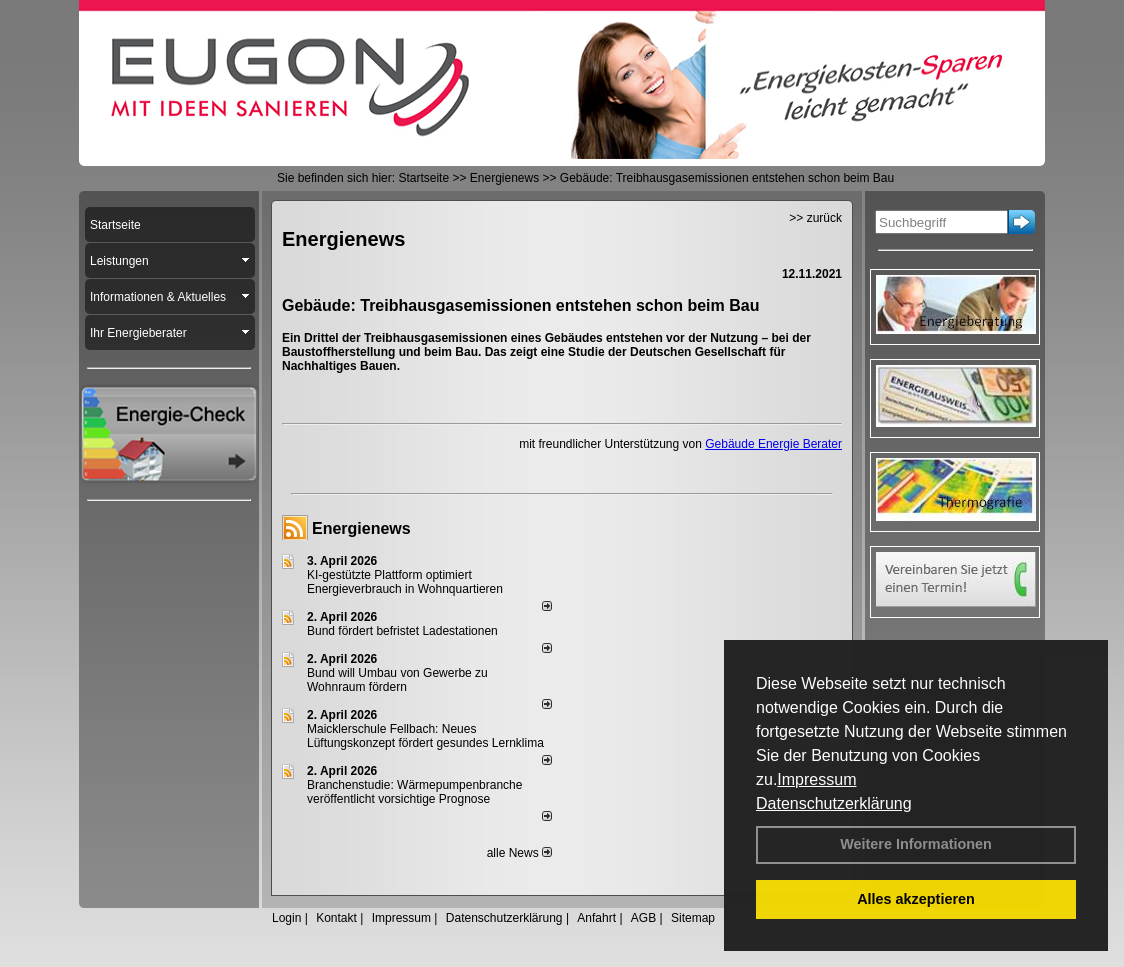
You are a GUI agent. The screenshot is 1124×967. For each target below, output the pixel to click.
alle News (519, 853)
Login (286, 918)
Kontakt (336, 918)
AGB (643, 918)
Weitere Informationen (916, 844)
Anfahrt (596, 918)
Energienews (361, 528)
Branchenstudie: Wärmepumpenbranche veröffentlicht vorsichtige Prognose (414, 792)
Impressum (816, 779)
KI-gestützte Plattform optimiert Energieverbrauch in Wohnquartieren (405, 582)
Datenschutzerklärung (834, 803)
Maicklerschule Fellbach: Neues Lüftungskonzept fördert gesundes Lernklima (425, 736)
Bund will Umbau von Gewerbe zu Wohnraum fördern (397, 680)
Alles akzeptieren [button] (916, 899)
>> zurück (815, 218)
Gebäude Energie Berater (773, 444)
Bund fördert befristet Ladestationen (402, 631)
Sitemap (693, 918)
